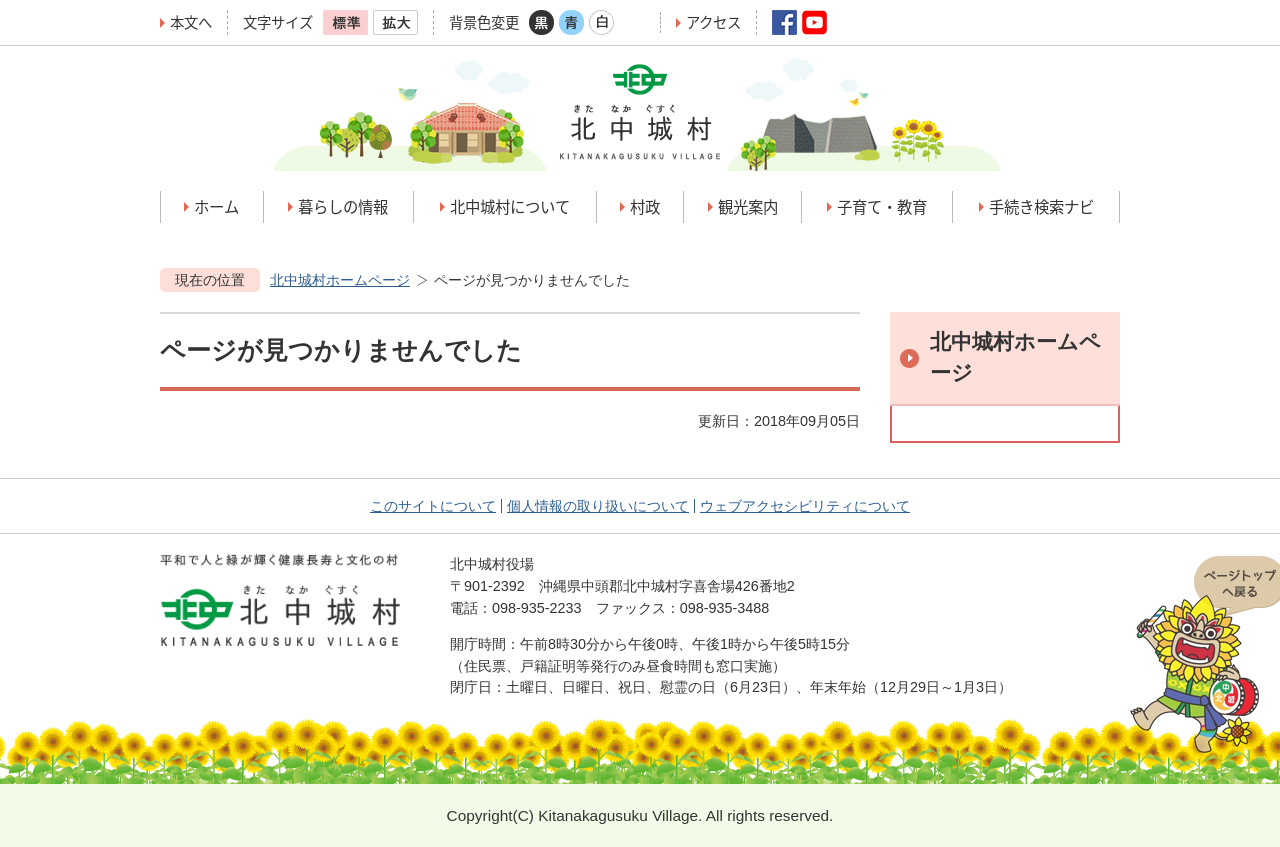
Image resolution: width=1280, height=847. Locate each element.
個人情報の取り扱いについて (598, 506)
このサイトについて (433, 506)
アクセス (713, 22)
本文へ (191, 22)
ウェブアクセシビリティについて (805, 506)
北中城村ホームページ (340, 280)
